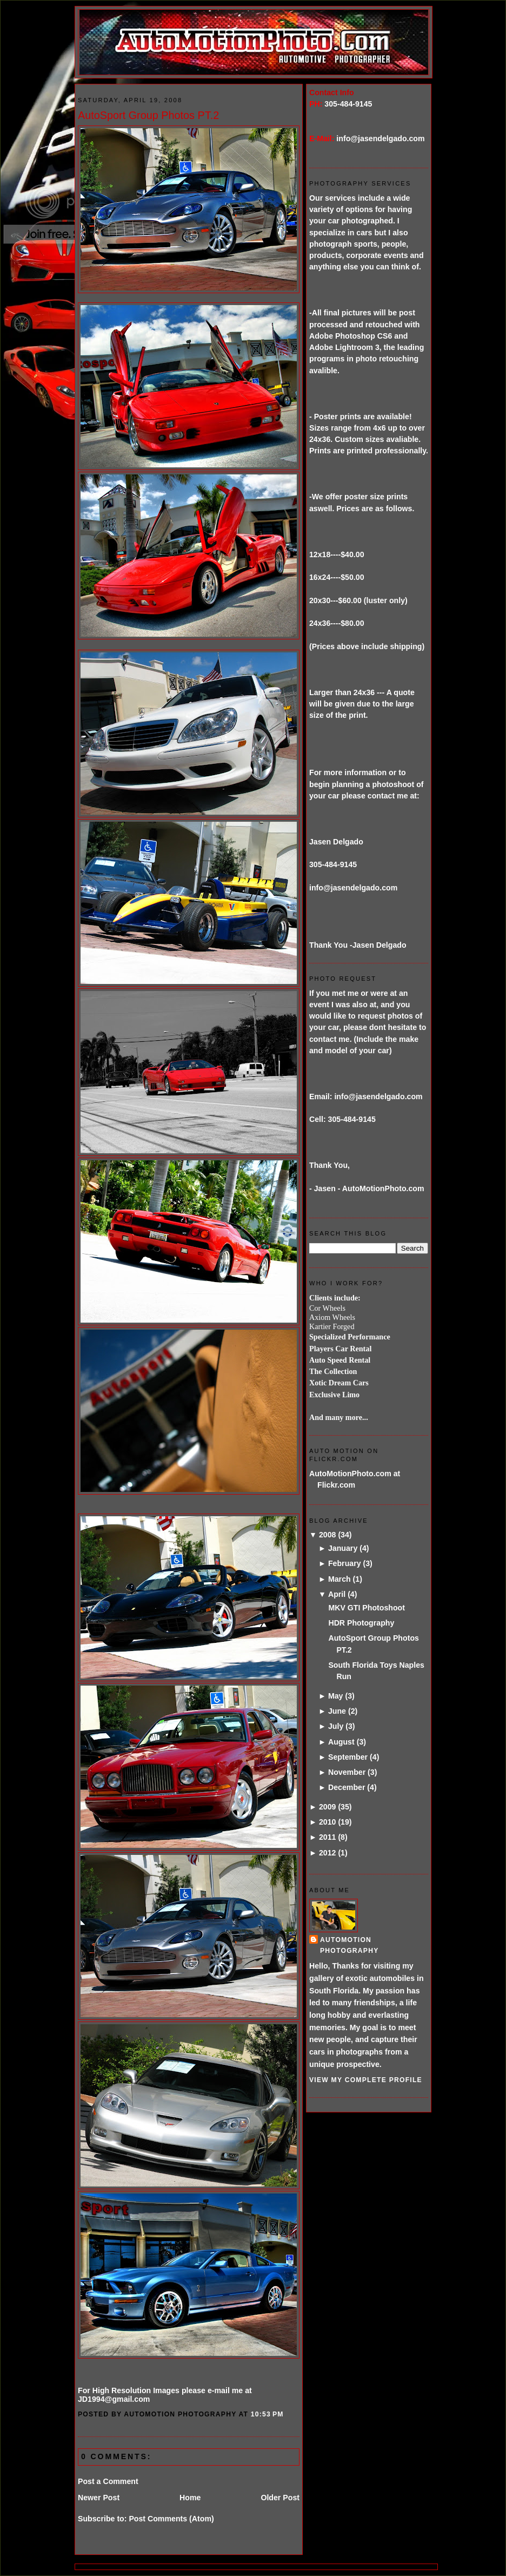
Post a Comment (108, 2481)
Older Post (280, 2497)
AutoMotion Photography (349, 1945)
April (336, 1594)
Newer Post (98, 2497)
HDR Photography (361, 1623)
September (348, 1757)
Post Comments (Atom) (171, 2518)
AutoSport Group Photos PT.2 (148, 115)
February (344, 1563)
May (335, 1696)
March (339, 1579)
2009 (327, 1806)
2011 (327, 1837)
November (346, 1772)
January (342, 1548)
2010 (327, 1822)
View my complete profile (365, 2080)
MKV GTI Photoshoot (366, 1607)
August (341, 1742)
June (337, 1711)
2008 (327, 1534)
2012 (327, 1852)
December (346, 1787)
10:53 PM (267, 2414)
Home (190, 2497)
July (335, 1726)
